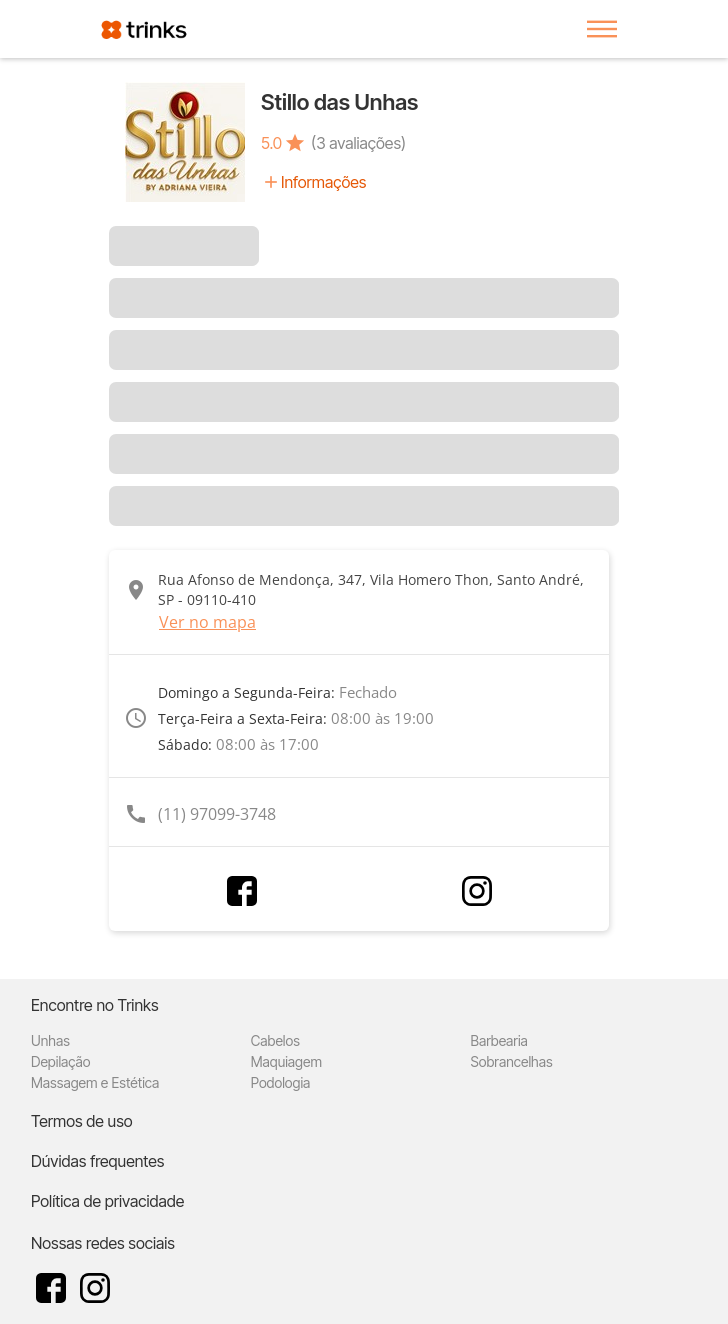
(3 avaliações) (358, 143)
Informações (323, 182)
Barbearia (499, 1040)
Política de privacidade (107, 1201)
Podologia (281, 1082)
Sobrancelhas (512, 1061)
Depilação (60, 1061)
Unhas (50, 1040)
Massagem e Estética (95, 1082)
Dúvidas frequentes (97, 1161)
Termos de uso (82, 1121)
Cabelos (275, 1040)
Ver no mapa (207, 622)
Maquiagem (286, 1061)
